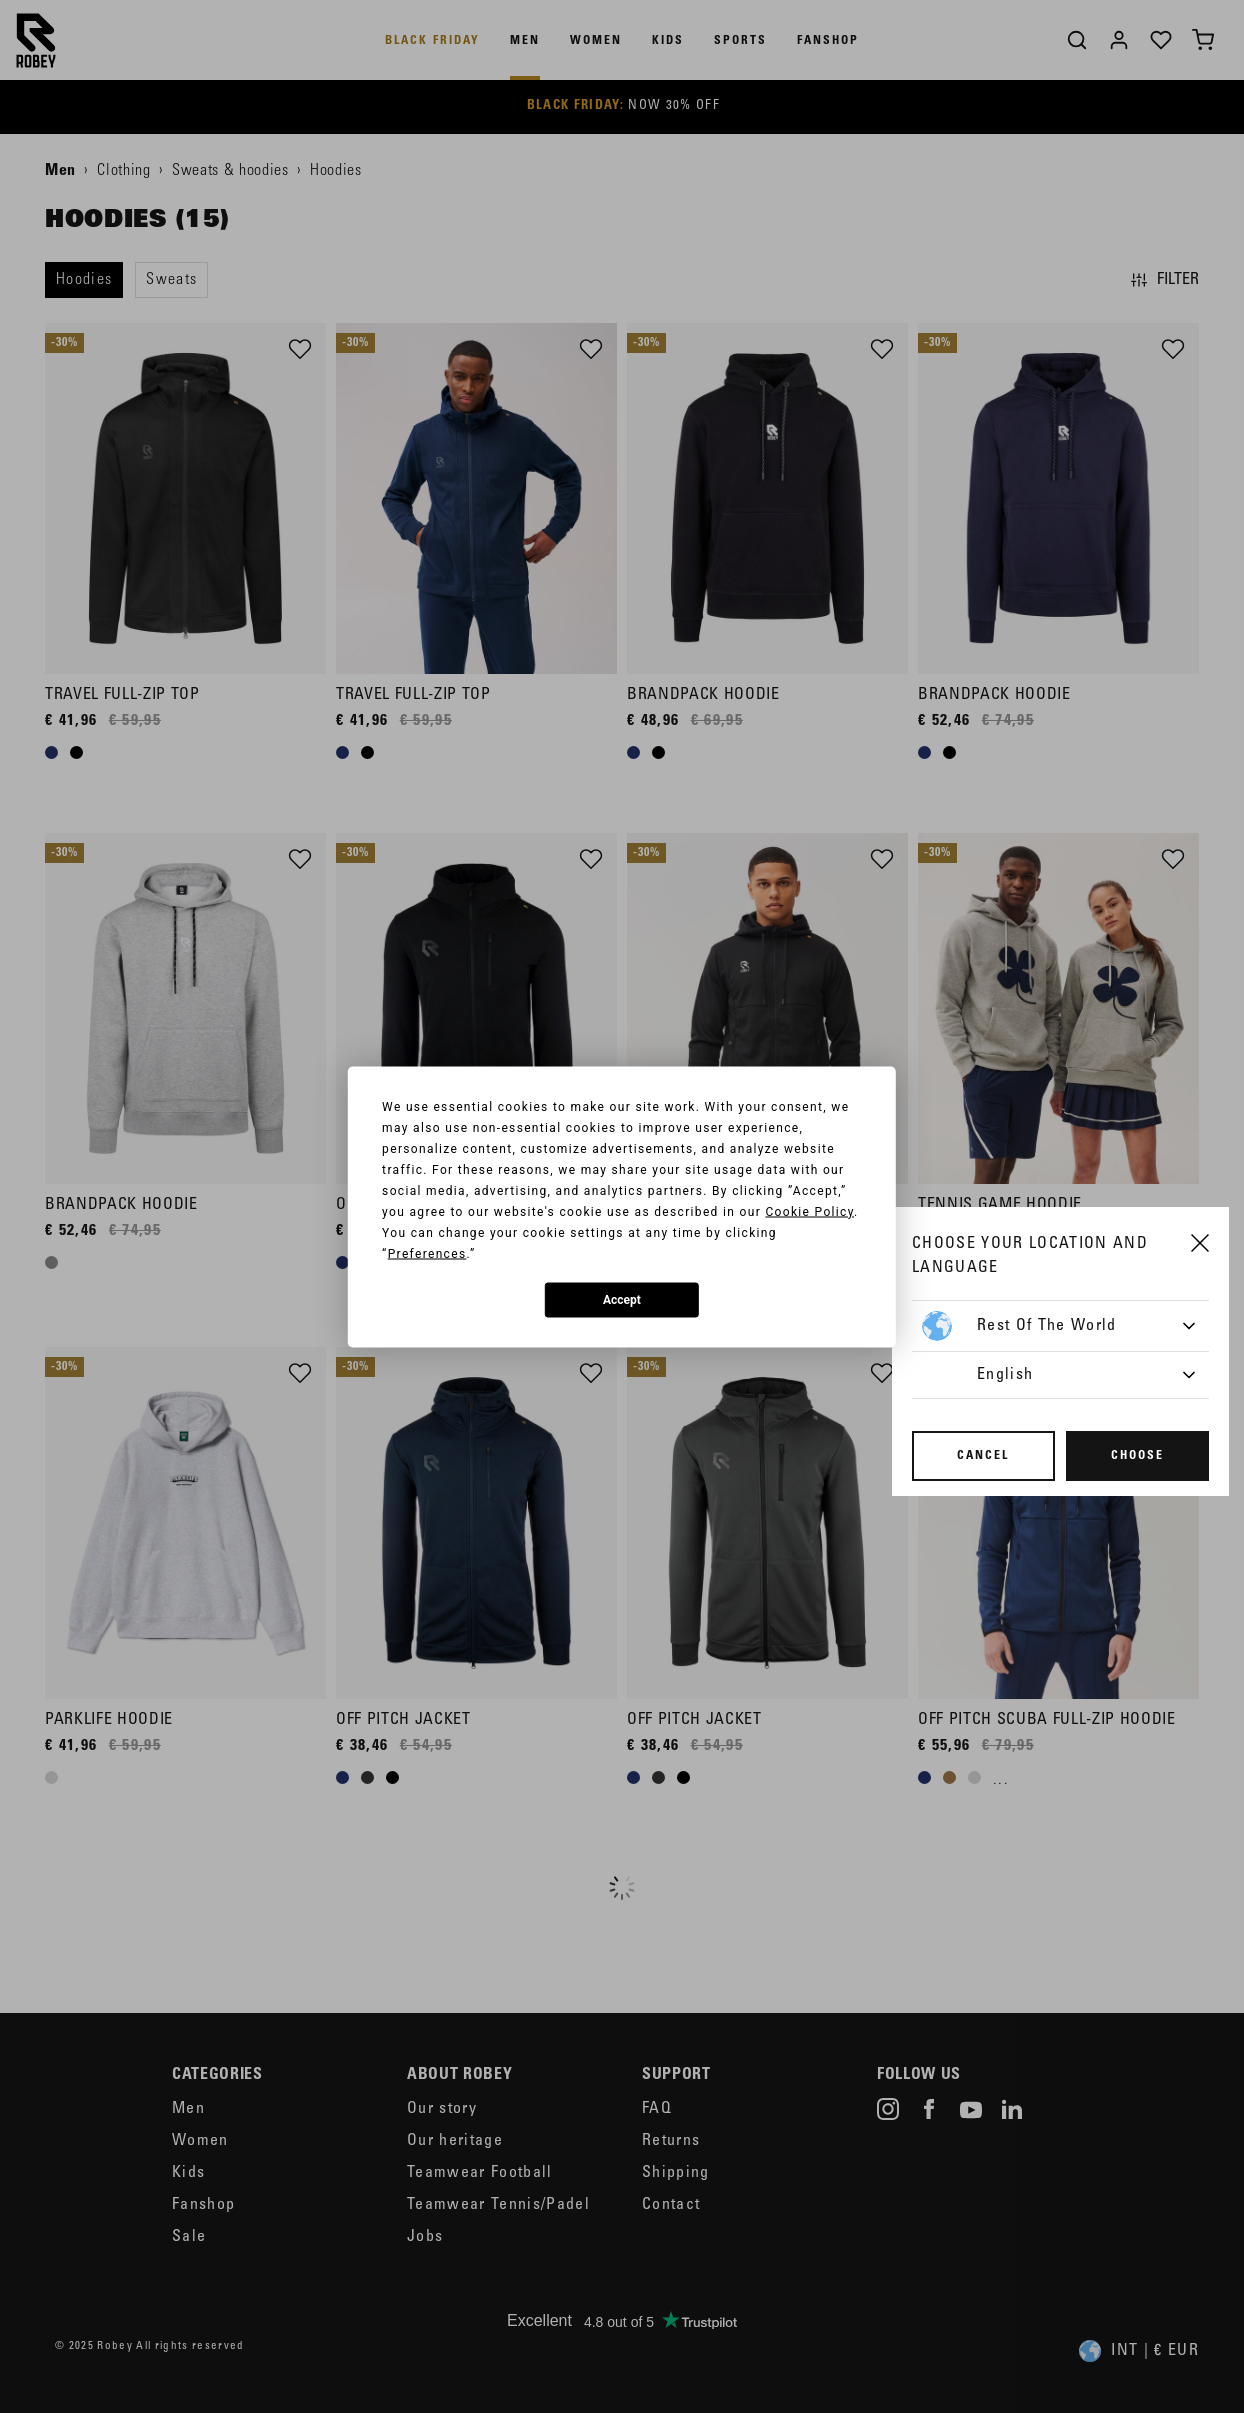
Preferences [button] (427, 1253)
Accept (622, 1300)
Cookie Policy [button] (809, 1211)
